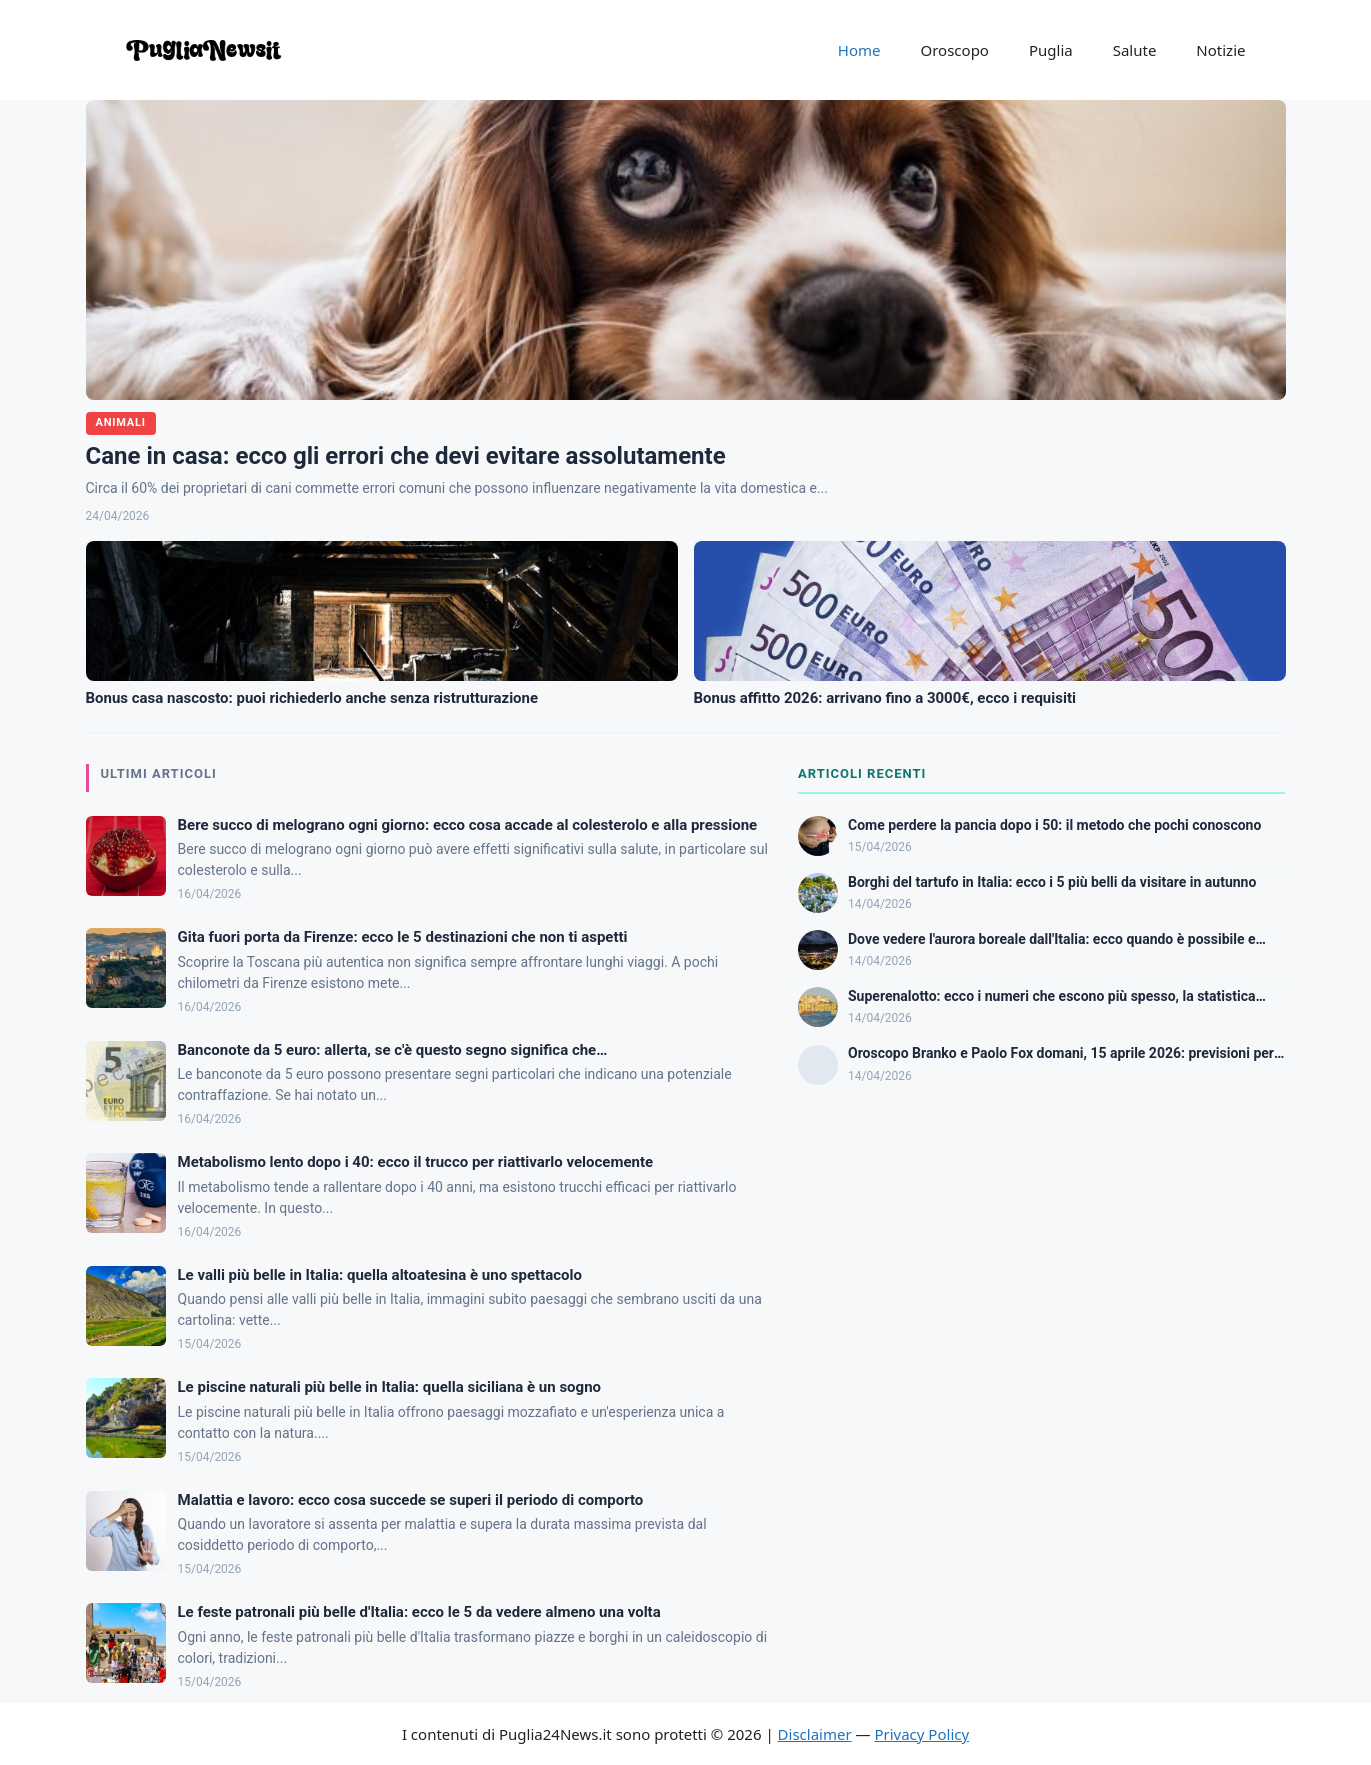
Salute (1135, 50)
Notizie (1220, 50)
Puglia (1051, 50)
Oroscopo (955, 50)
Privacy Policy (921, 1734)
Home (859, 50)
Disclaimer (815, 1734)
